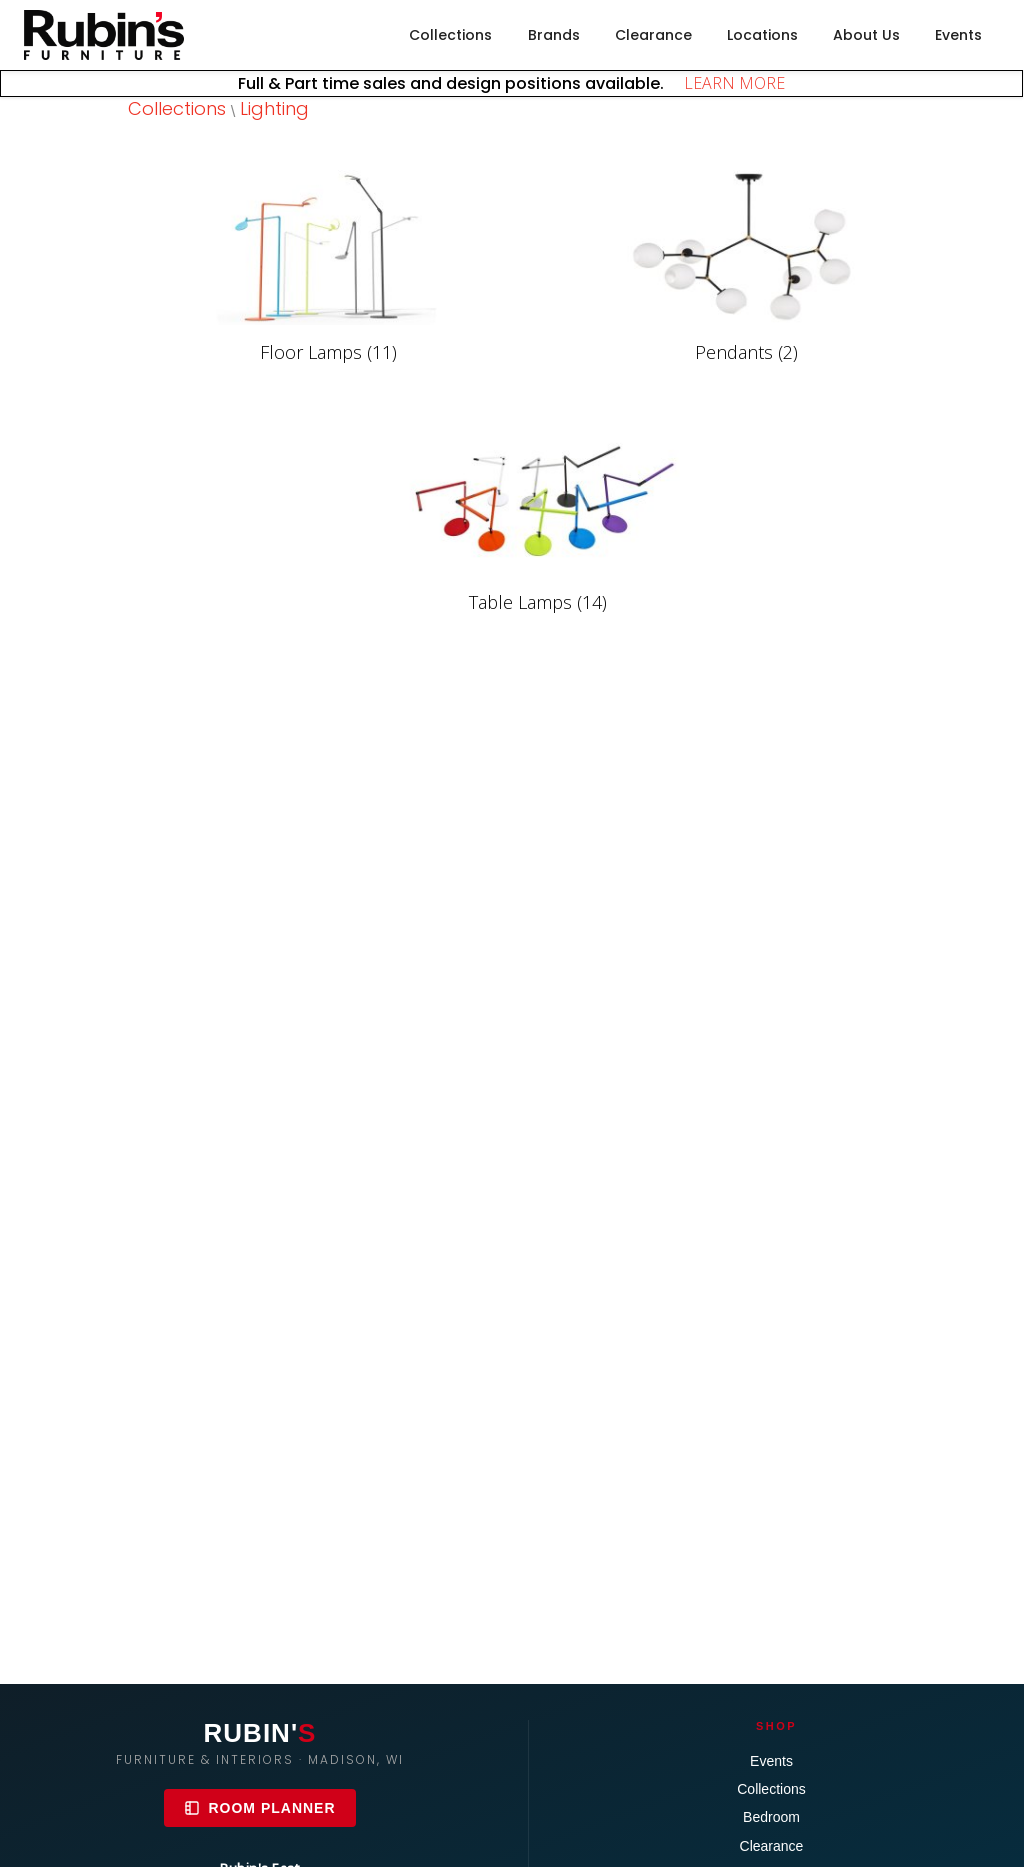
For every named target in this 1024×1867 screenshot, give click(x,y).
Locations (762, 35)
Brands (554, 35)
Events (958, 35)
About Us (866, 35)
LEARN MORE (726, 83)
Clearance (653, 35)
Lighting (274, 108)
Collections (450, 35)
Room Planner (259, 1808)
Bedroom (771, 1817)
